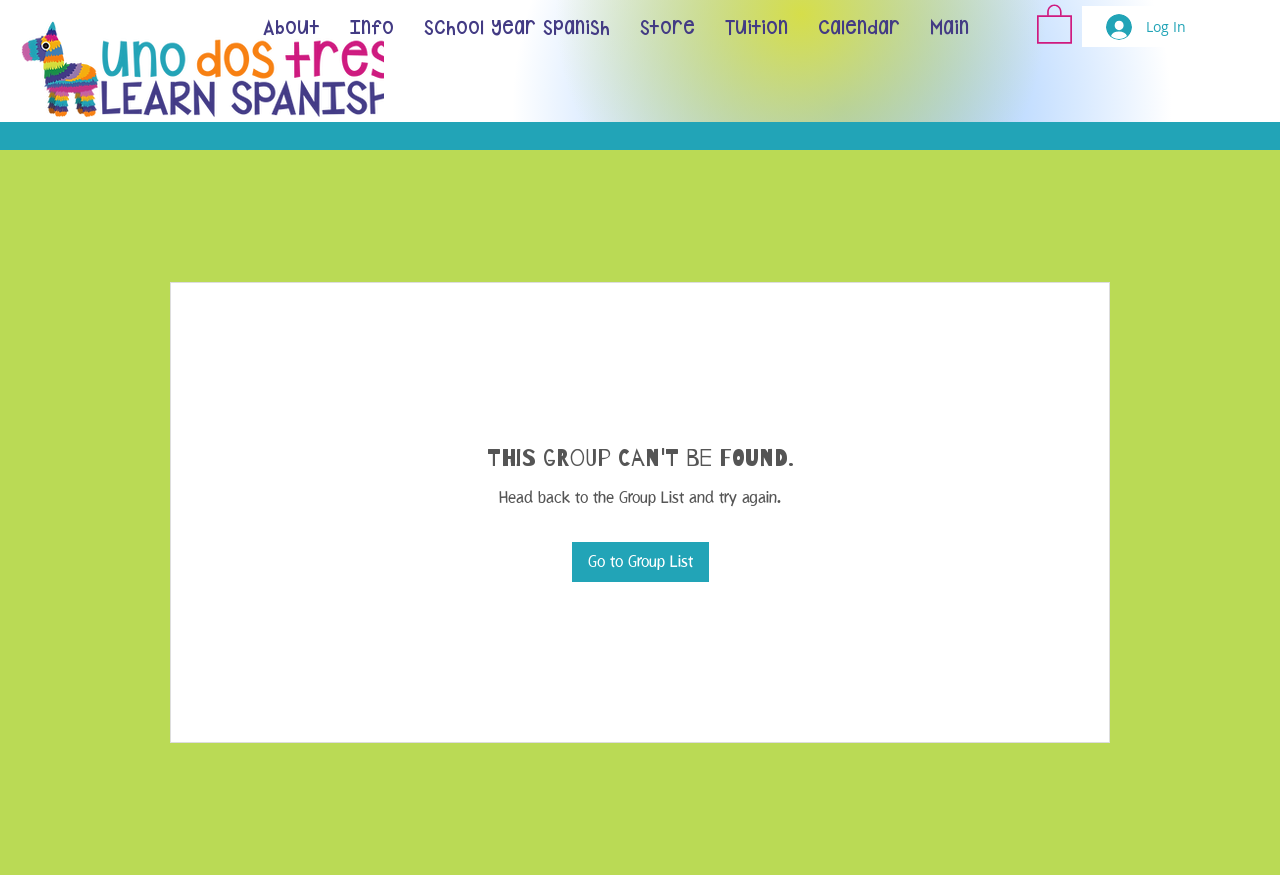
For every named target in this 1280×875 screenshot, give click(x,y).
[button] (1054, 23)
